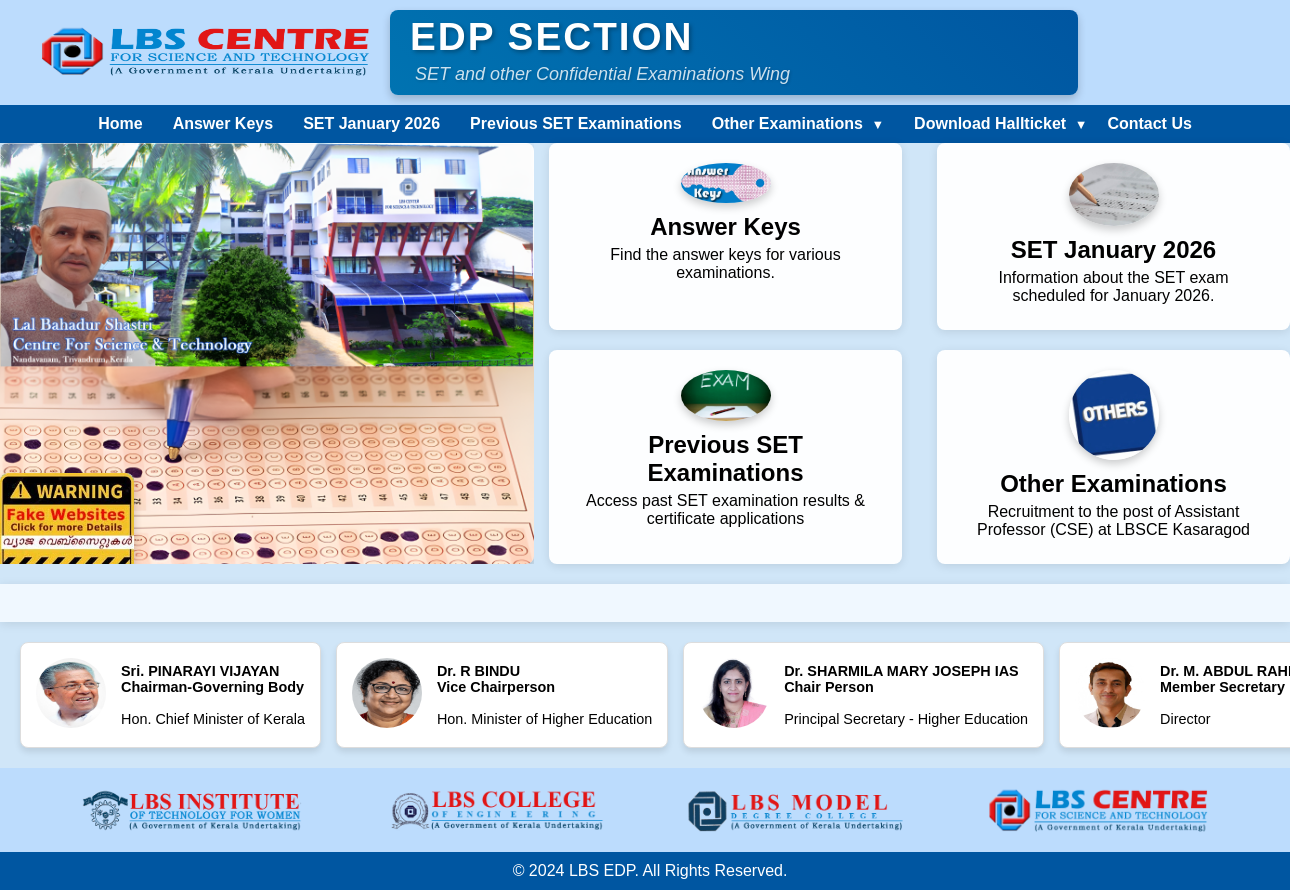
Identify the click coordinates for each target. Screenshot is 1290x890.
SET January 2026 (371, 123)
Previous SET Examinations (576, 123)
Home (120, 123)
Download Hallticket (990, 123)
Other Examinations (787, 123)
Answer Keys (223, 123)
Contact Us (1149, 123)
